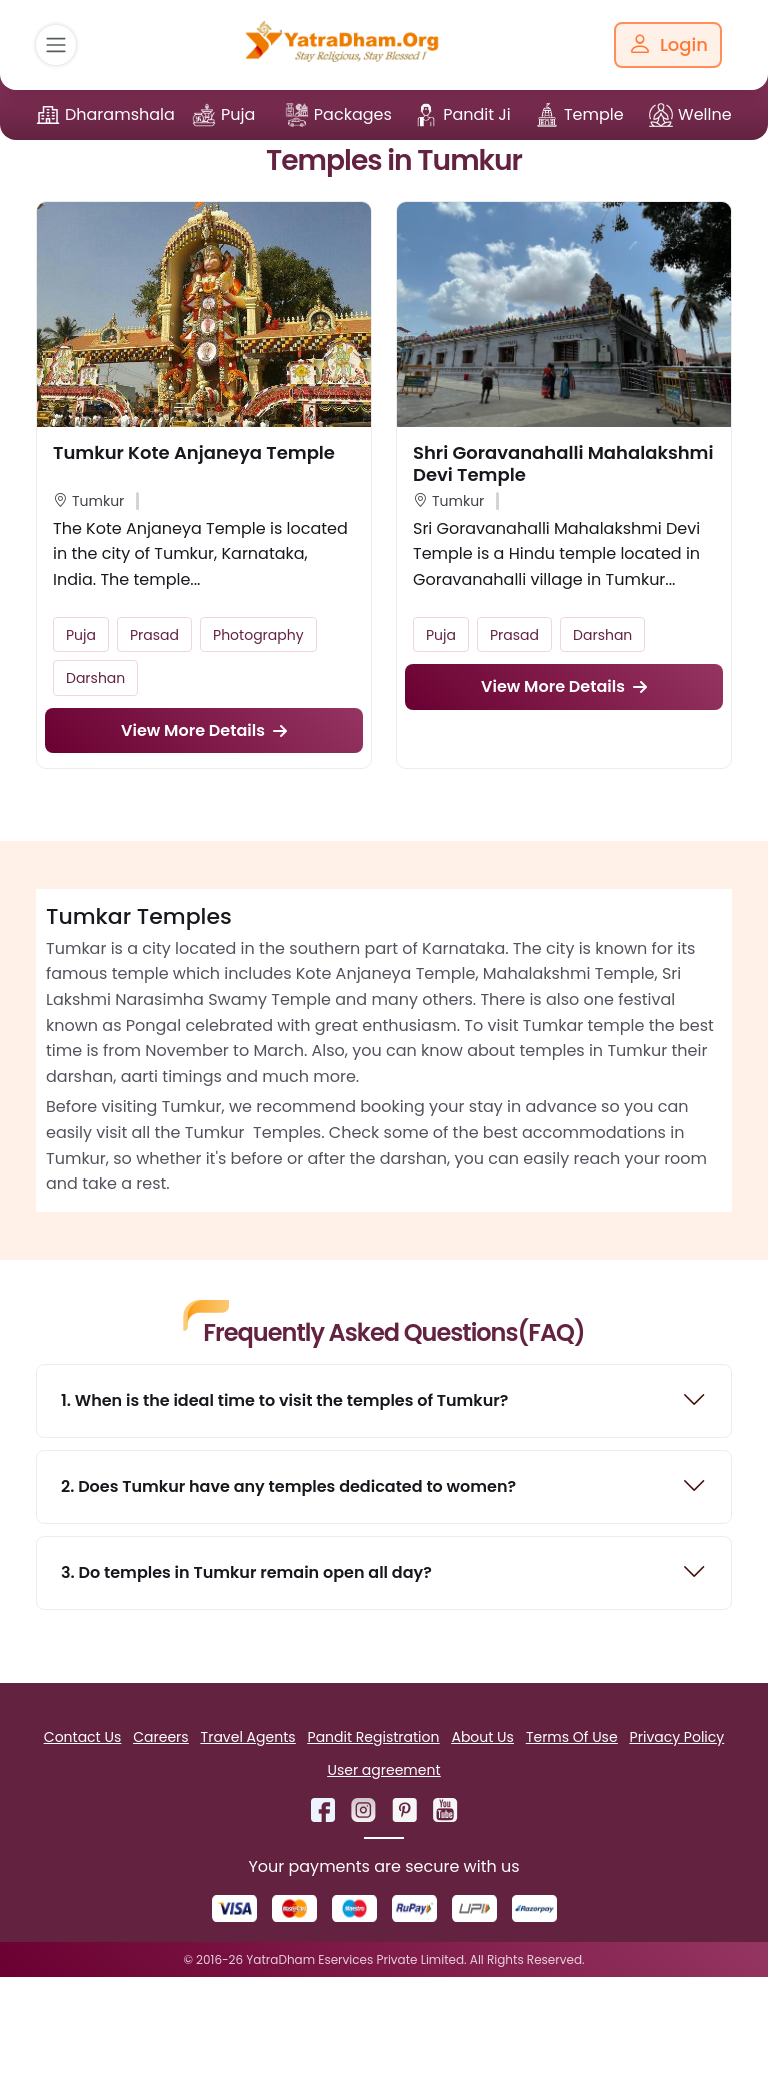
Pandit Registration (374, 1737)
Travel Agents (248, 1737)
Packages (353, 114)
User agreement (383, 1770)
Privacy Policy (677, 1737)
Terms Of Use (572, 1737)
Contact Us (82, 1737)
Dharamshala (120, 114)
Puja (238, 114)
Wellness (713, 114)
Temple (594, 114)
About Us (482, 1737)
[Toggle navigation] (56, 45)
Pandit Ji (477, 114)
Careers (160, 1737)
